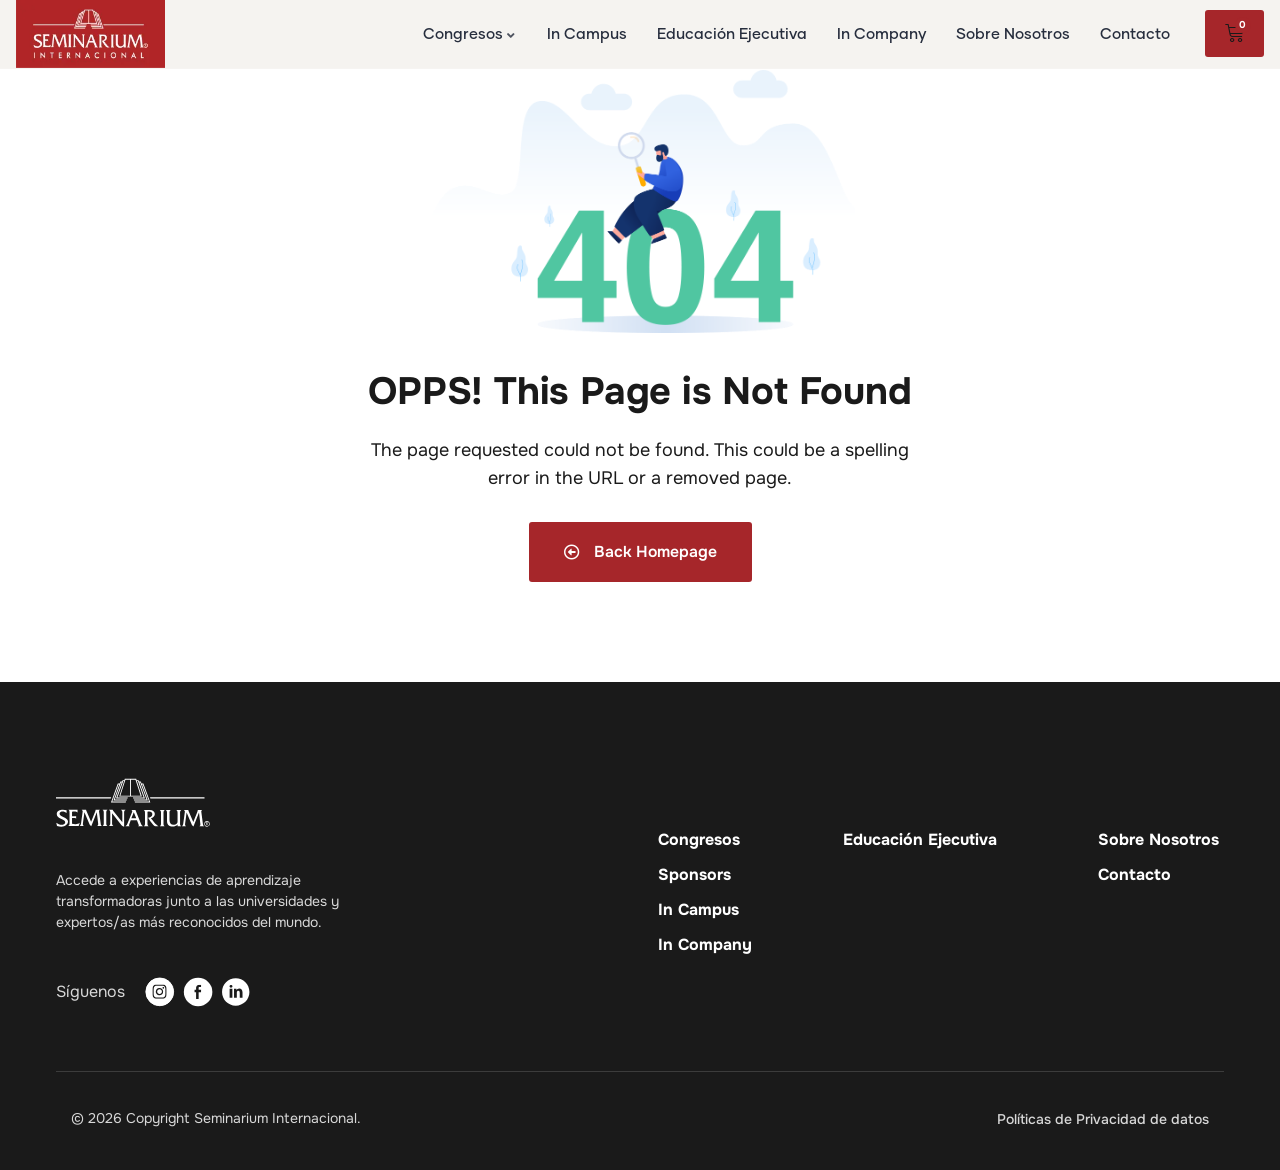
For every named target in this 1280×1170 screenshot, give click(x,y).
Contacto (1134, 875)
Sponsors (694, 875)
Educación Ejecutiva (920, 840)
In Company (705, 945)
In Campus (698, 910)
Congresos (699, 840)
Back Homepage (640, 551)
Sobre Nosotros (1158, 840)
